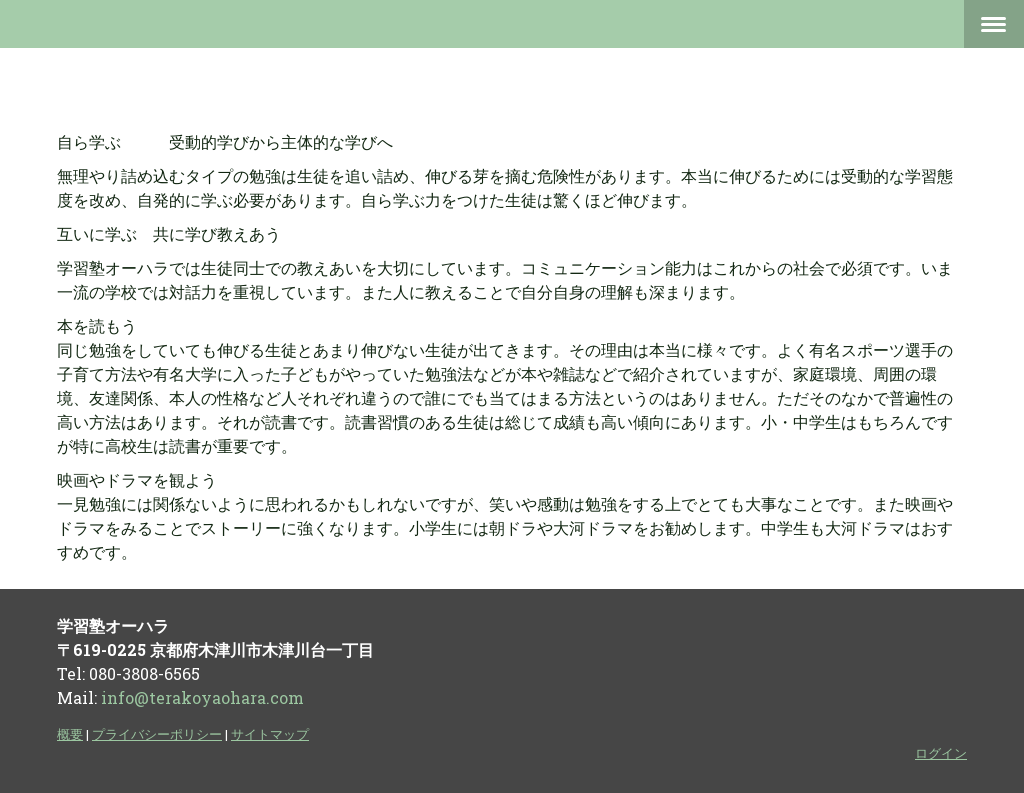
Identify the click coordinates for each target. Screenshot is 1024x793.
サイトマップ (270, 734)
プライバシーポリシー (157, 734)
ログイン (941, 753)
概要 (70, 734)
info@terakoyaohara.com (202, 697)
